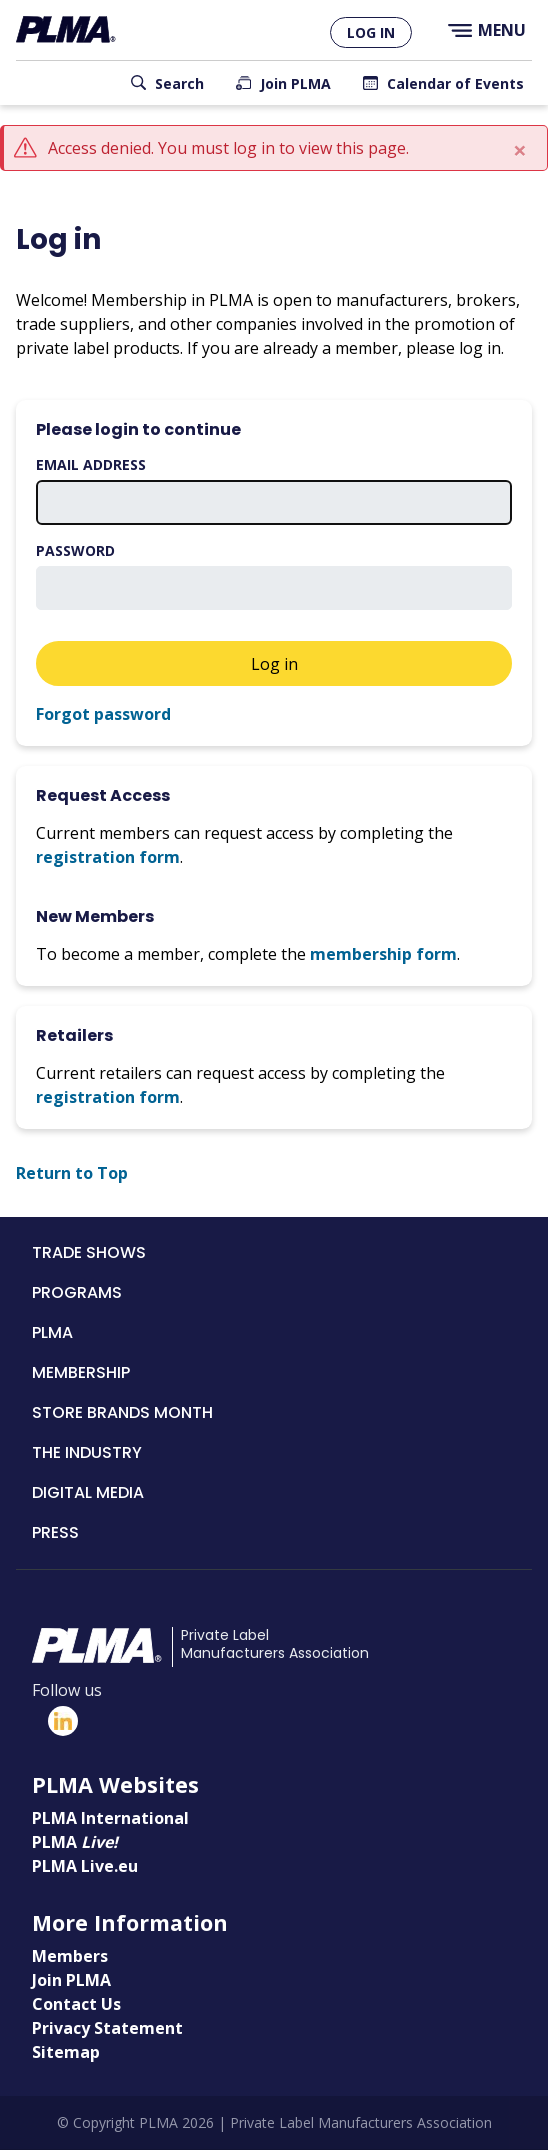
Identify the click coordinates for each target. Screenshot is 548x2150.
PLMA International (110, 1818)
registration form (108, 857)
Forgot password (103, 714)
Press (55, 1532)
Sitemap (66, 2052)
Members (70, 1956)
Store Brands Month (122, 1412)
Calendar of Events (455, 83)
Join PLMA (295, 83)
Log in (371, 32)
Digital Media (88, 1492)
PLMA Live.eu (85, 1866)
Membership (81, 1372)
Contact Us (76, 2004)
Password (75, 550)
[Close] (520, 150)
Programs (77, 1292)
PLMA (52, 1332)
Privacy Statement (107, 2028)
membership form (383, 954)
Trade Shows (89, 1252)
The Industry (87, 1452)
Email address (91, 464)
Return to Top (72, 1173)
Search (179, 83)
